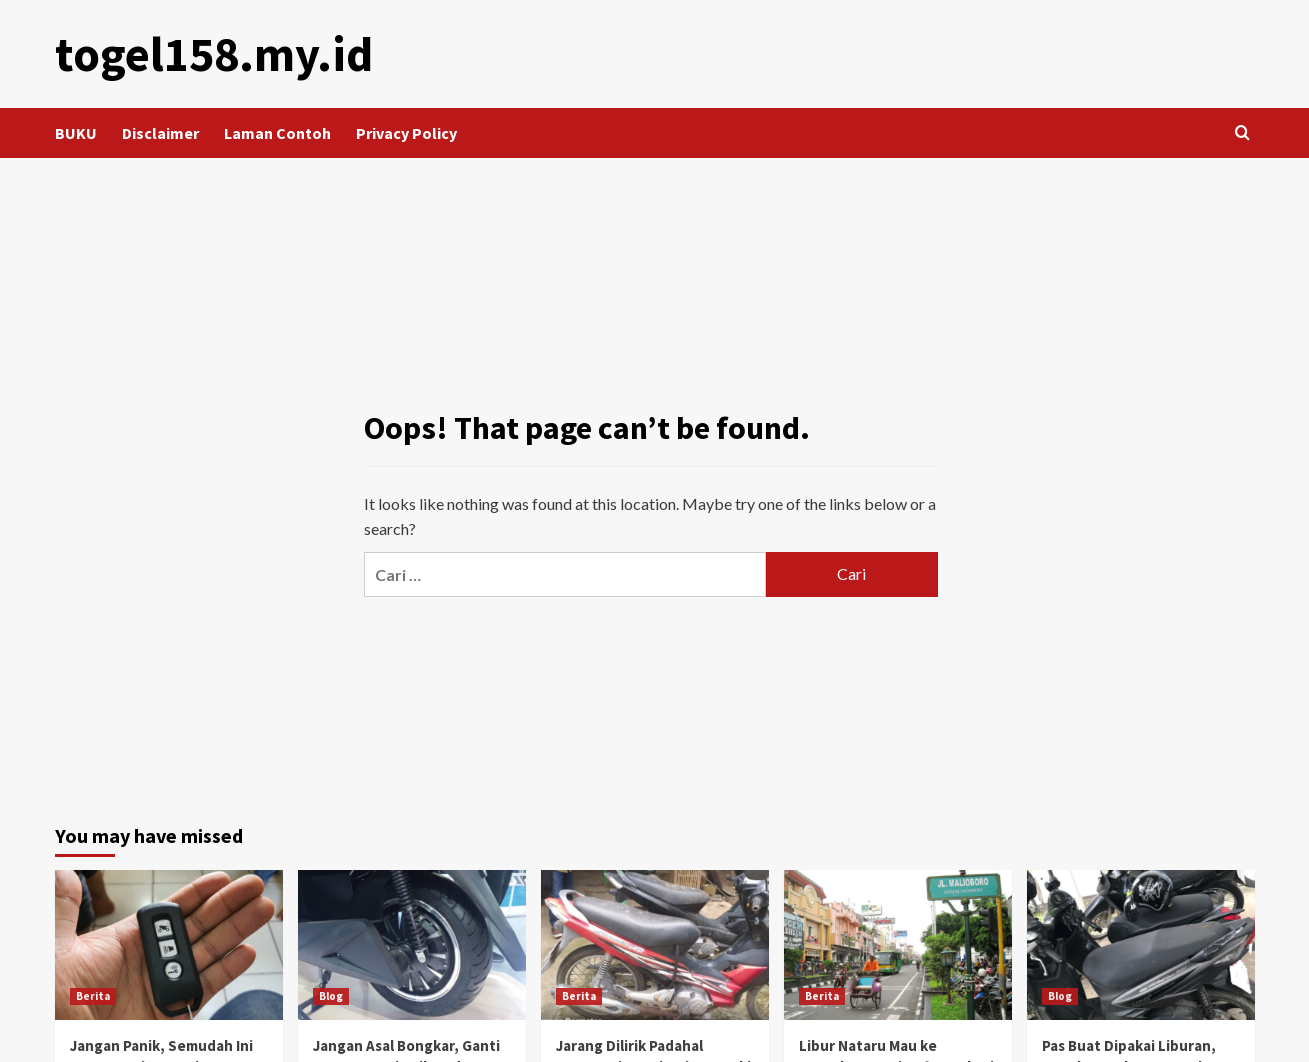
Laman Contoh (277, 133)
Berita (93, 996)
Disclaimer (160, 133)
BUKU (76, 133)
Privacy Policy (406, 133)
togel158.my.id (214, 54)
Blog (331, 996)
